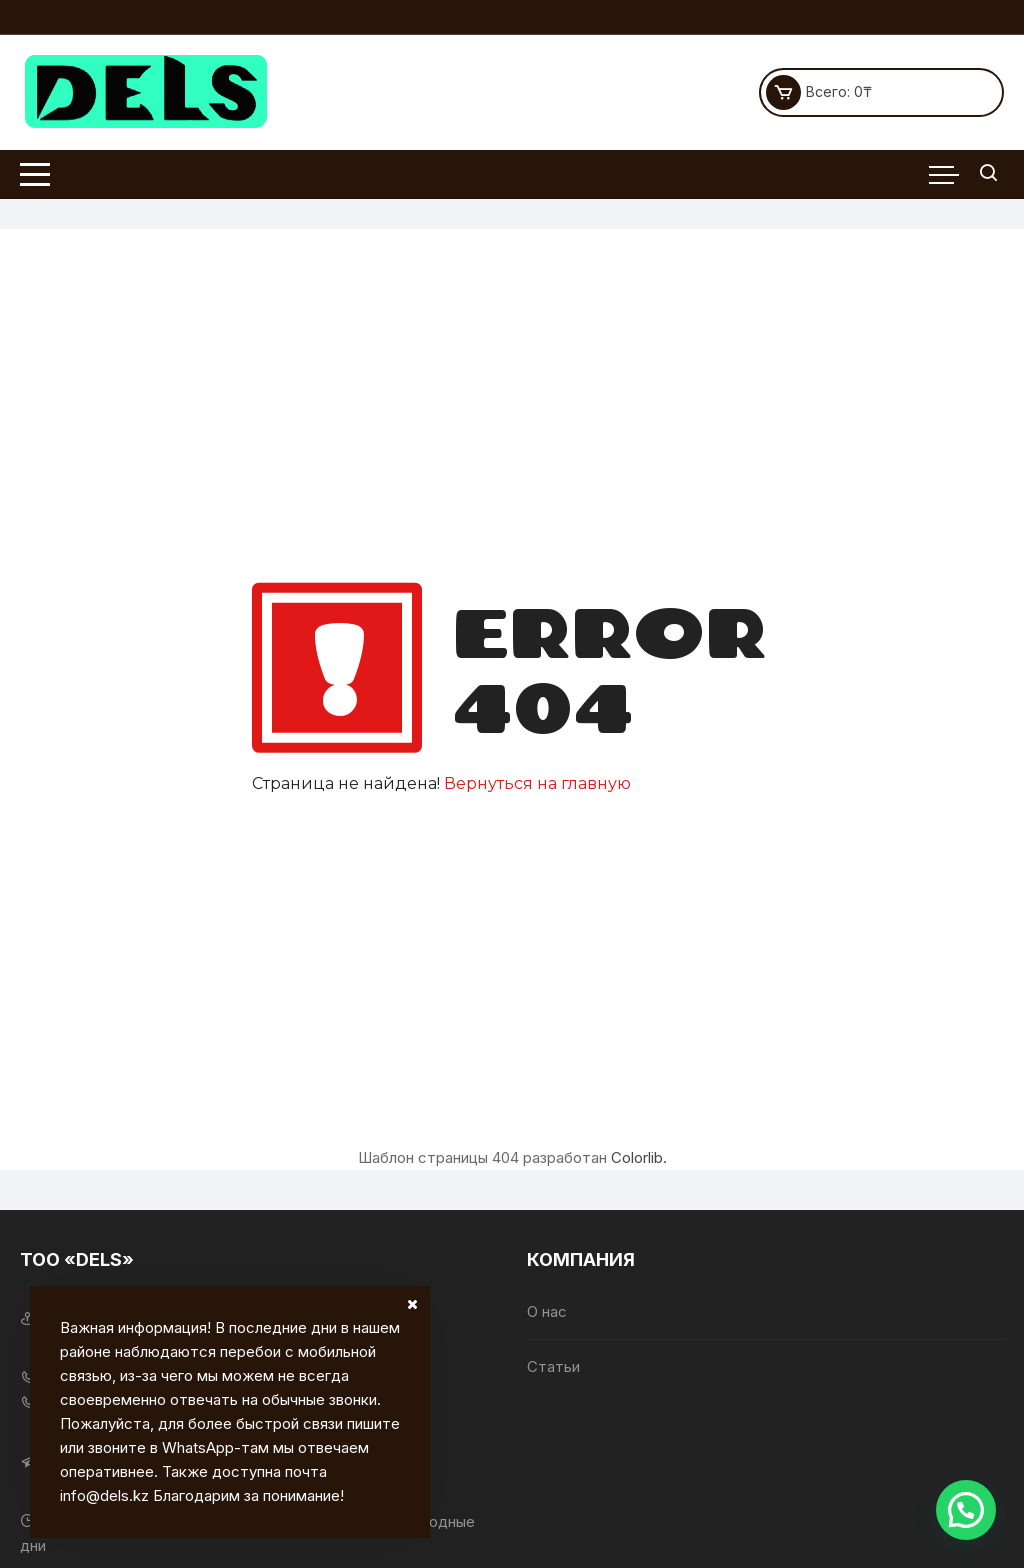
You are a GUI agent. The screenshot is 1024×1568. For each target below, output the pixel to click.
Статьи (553, 1366)
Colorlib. (639, 1157)
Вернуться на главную (537, 783)
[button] (966, 1510)
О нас (547, 1311)
